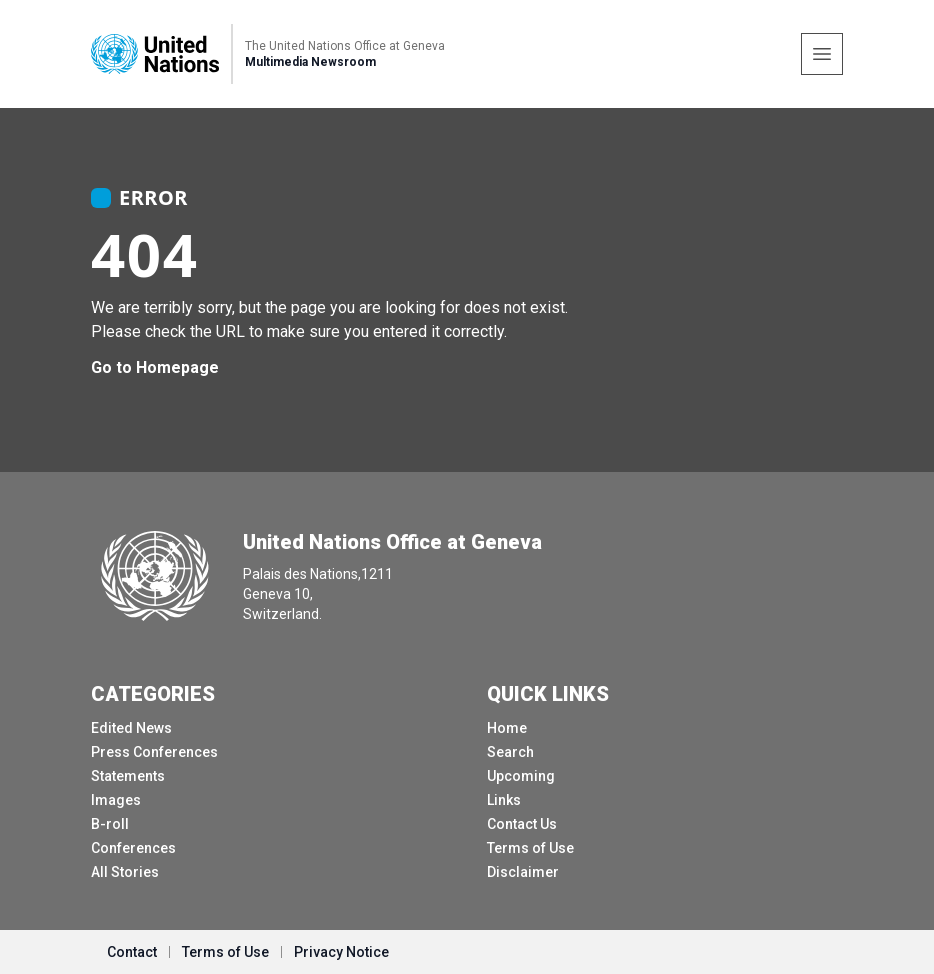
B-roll (110, 824)
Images (116, 800)
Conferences (133, 848)
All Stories (125, 872)
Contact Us (522, 824)
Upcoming (521, 776)
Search (510, 752)
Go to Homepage (155, 367)
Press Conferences (154, 752)
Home (507, 728)
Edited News (131, 728)
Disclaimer (523, 872)
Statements (128, 776)
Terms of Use (530, 848)
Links (504, 800)
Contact (132, 952)
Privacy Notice (341, 952)
